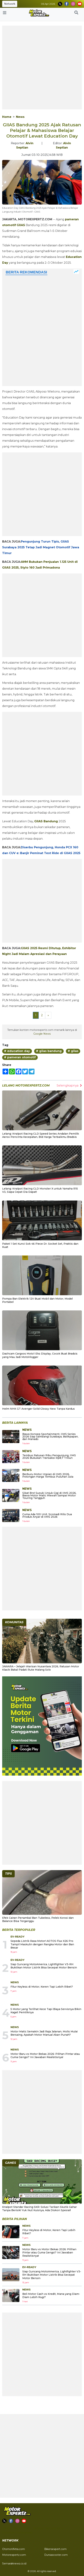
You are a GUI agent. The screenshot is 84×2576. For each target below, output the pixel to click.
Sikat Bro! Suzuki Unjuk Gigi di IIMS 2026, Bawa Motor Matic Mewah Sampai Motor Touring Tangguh (49, 1495)
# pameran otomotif (20, 1057)
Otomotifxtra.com (13, 2549)
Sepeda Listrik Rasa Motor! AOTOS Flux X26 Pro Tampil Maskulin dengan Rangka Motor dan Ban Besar (42, 1944)
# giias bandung (49, 1051)
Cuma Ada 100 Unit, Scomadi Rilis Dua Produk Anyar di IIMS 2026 (47, 1515)
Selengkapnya (69, 1085)
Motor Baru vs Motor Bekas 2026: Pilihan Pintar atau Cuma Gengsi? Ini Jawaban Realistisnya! (45, 2055)
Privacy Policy (22, 2528)
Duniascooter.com (56, 2554)
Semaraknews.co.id (14, 2563)
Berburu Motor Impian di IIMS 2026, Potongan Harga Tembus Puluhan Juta (47, 1475)
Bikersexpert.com (55, 2549)
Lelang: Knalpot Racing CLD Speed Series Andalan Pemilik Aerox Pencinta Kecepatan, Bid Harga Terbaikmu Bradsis (40, 1135)
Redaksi (38, 2528)
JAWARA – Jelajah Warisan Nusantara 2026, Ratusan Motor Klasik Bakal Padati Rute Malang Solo (40, 1668)
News (20, 117)
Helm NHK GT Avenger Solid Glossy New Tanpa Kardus (38, 1408)
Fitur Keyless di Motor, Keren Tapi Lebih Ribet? (42, 1986)
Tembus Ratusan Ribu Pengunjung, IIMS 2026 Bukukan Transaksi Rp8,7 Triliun (49, 1457)
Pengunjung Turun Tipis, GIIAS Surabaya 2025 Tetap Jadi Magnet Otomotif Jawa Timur (40, 547)
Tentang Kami (54, 2528)
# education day (17, 1051)
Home (6, 117)
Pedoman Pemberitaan (17, 2532)
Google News (42, 1033)
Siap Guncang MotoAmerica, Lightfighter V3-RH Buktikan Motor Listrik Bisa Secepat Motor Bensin (44, 1966)
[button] (76, 13)
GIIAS (21, 225)
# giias (73, 1051)
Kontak (6, 2528)
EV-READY (17, 1936)
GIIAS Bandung (46, 821)
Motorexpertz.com (14, 2554)
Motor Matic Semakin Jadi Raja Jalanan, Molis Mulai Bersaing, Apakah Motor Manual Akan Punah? (44, 2033)
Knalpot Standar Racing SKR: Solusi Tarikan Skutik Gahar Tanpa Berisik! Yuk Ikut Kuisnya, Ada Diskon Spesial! (39, 2208)
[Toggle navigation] (4, 12)
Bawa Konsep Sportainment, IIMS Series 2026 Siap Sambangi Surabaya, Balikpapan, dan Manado (50, 1436)
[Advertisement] (42, 67)
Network (9, 3)
